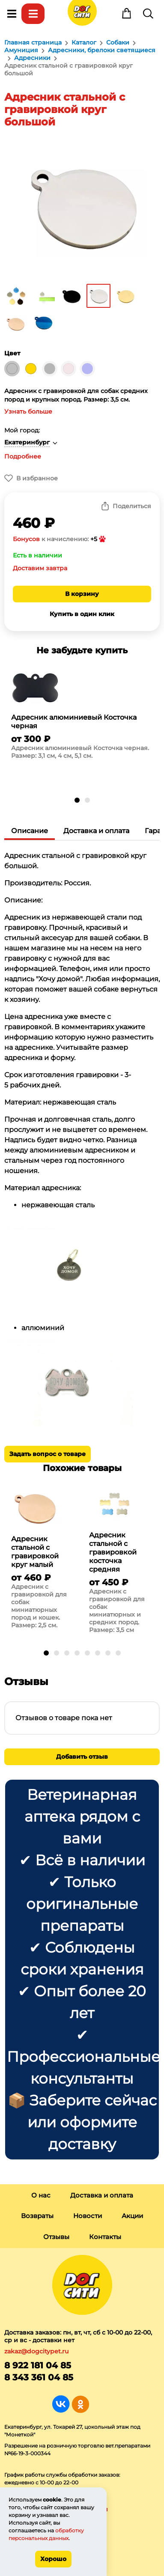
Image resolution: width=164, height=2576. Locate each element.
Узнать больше (28, 411)
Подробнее (22, 456)
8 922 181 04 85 (37, 2365)
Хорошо (53, 2559)
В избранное (37, 478)
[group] (82, 717)
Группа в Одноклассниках (80, 2404)
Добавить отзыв (82, 1756)
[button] (77, 800)
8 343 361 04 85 (38, 2377)
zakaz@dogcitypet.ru (36, 2351)
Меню (11, 13)
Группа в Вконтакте (61, 2404)
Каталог (33, 13)
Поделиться (132, 506)
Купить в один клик (82, 614)
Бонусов (26, 539)
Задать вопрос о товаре (47, 1454)
